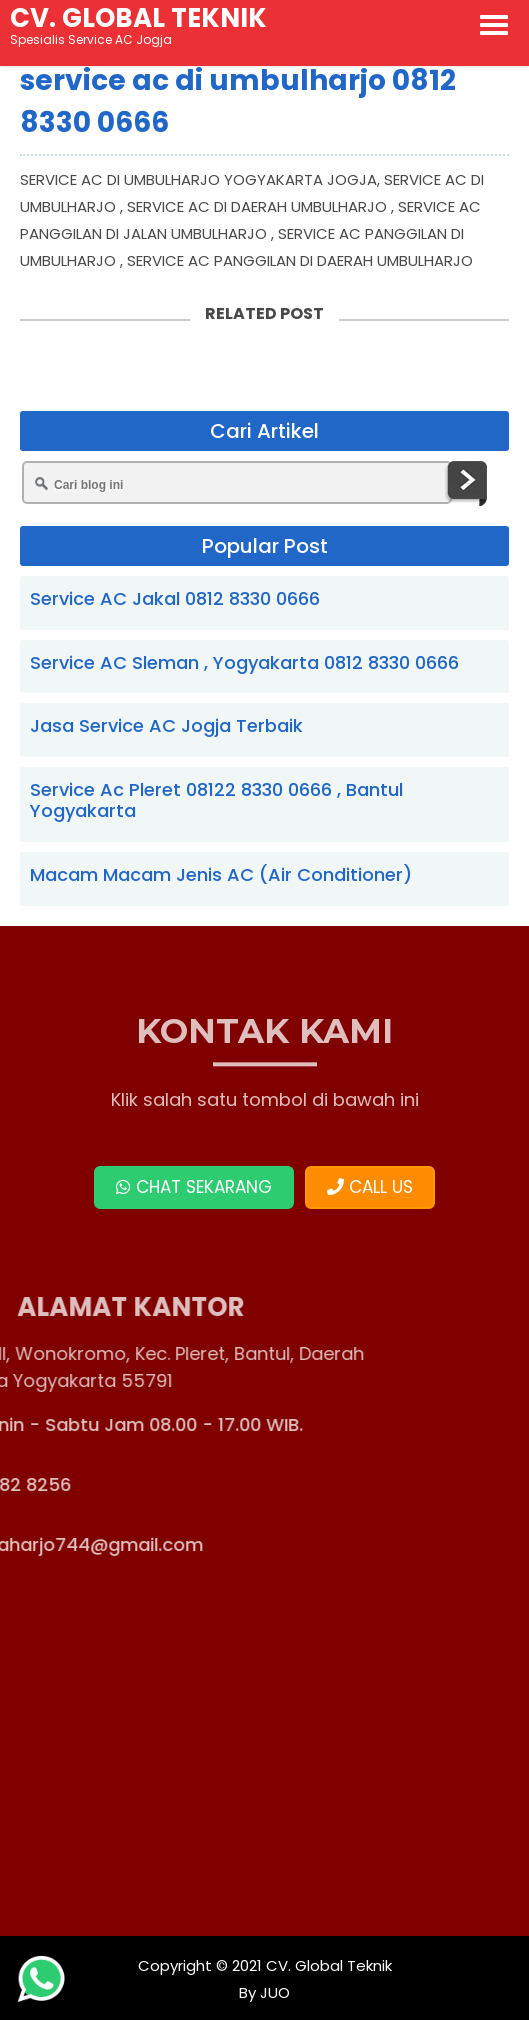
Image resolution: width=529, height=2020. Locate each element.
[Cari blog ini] (237, 482)
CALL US (370, 1187)
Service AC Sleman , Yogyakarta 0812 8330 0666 (244, 662)
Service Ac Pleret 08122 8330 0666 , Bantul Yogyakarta (216, 800)
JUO (273, 1992)
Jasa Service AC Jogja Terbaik (166, 725)
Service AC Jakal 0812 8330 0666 (175, 598)
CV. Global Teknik (329, 1965)
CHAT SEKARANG (194, 1187)
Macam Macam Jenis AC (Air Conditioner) (221, 874)
